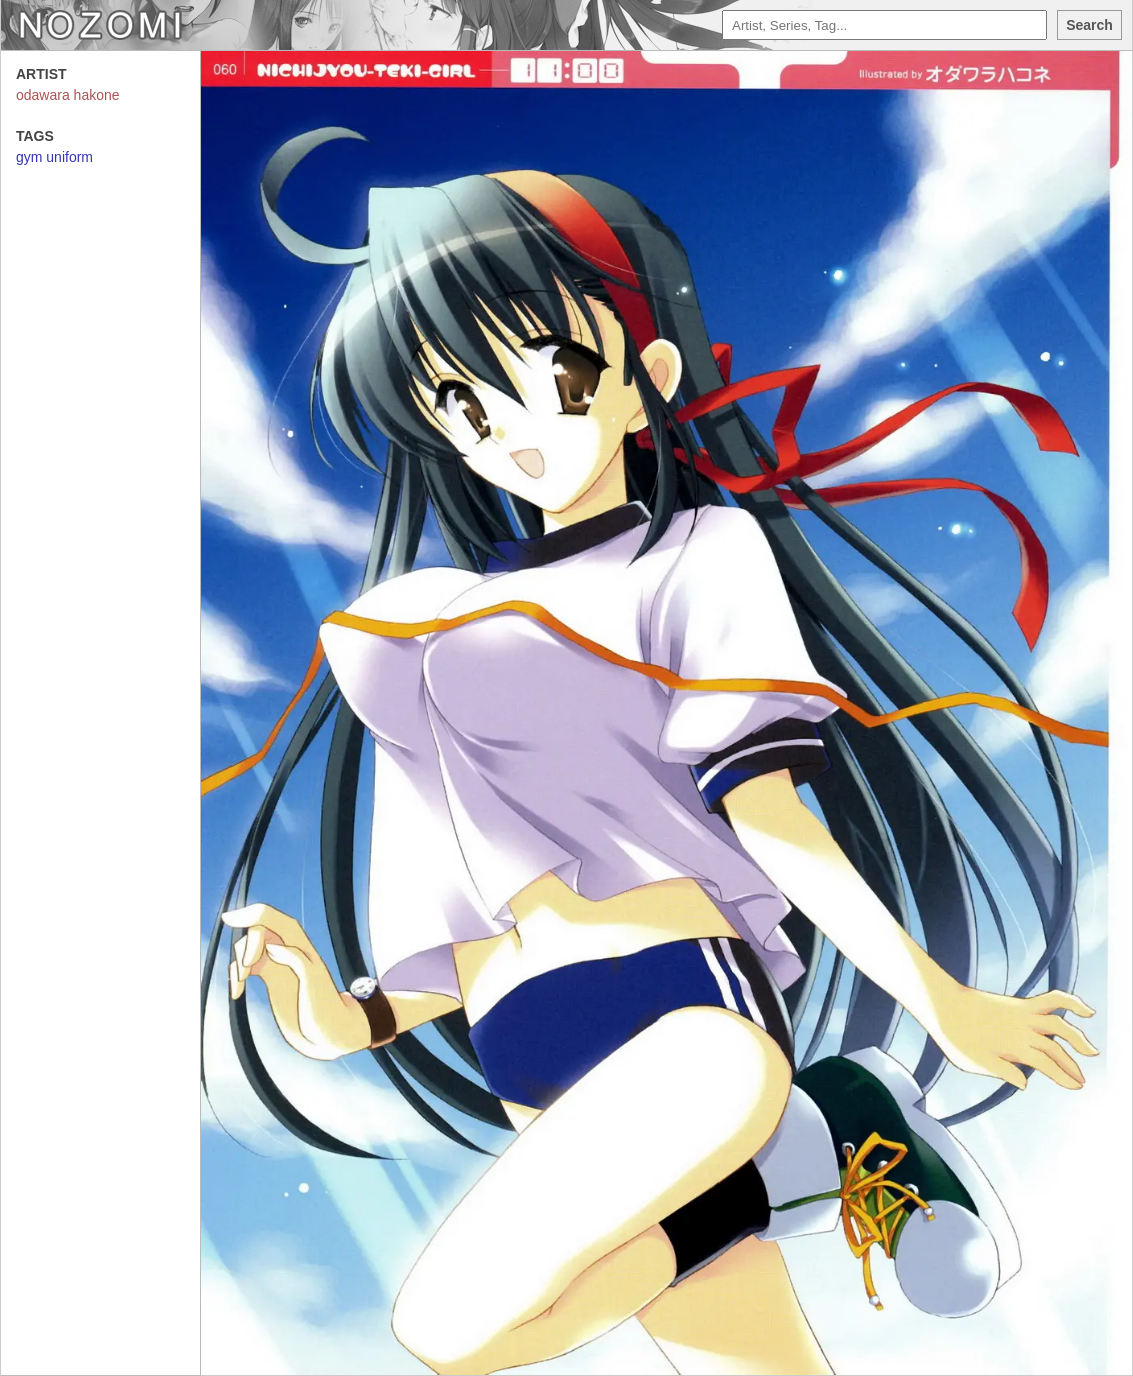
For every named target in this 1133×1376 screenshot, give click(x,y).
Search (1089, 25)
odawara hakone (68, 95)
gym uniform (54, 157)
